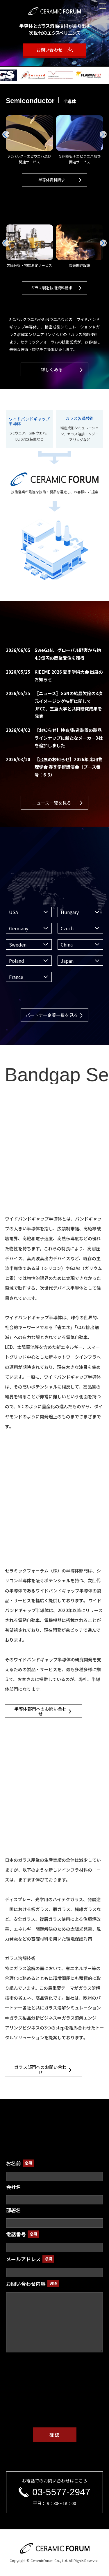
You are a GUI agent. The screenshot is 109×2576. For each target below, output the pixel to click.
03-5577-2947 (54, 2492)
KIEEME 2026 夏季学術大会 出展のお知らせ (54, 676)
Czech (67, 928)
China (67, 944)
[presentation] (54, 2398)
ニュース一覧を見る (51, 803)
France (16, 976)
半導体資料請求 (51, 179)
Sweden (17, 944)
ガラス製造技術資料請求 (51, 288)
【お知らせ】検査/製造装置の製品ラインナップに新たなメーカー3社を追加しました (54, 737)
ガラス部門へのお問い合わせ (40, 2069)
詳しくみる (52, 369)
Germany (18, 928)
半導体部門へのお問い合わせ (40, 1711)
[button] (103, 134)
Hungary (70, 912)
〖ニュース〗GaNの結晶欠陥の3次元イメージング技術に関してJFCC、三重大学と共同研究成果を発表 (54, 705)
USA (13, 912)
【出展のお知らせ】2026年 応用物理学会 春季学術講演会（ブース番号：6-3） (54, 767)
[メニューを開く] (102, 6)
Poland (16, 960)
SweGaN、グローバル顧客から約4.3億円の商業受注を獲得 (53, 654)
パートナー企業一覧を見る (52, 1015)
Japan (67, 960)
